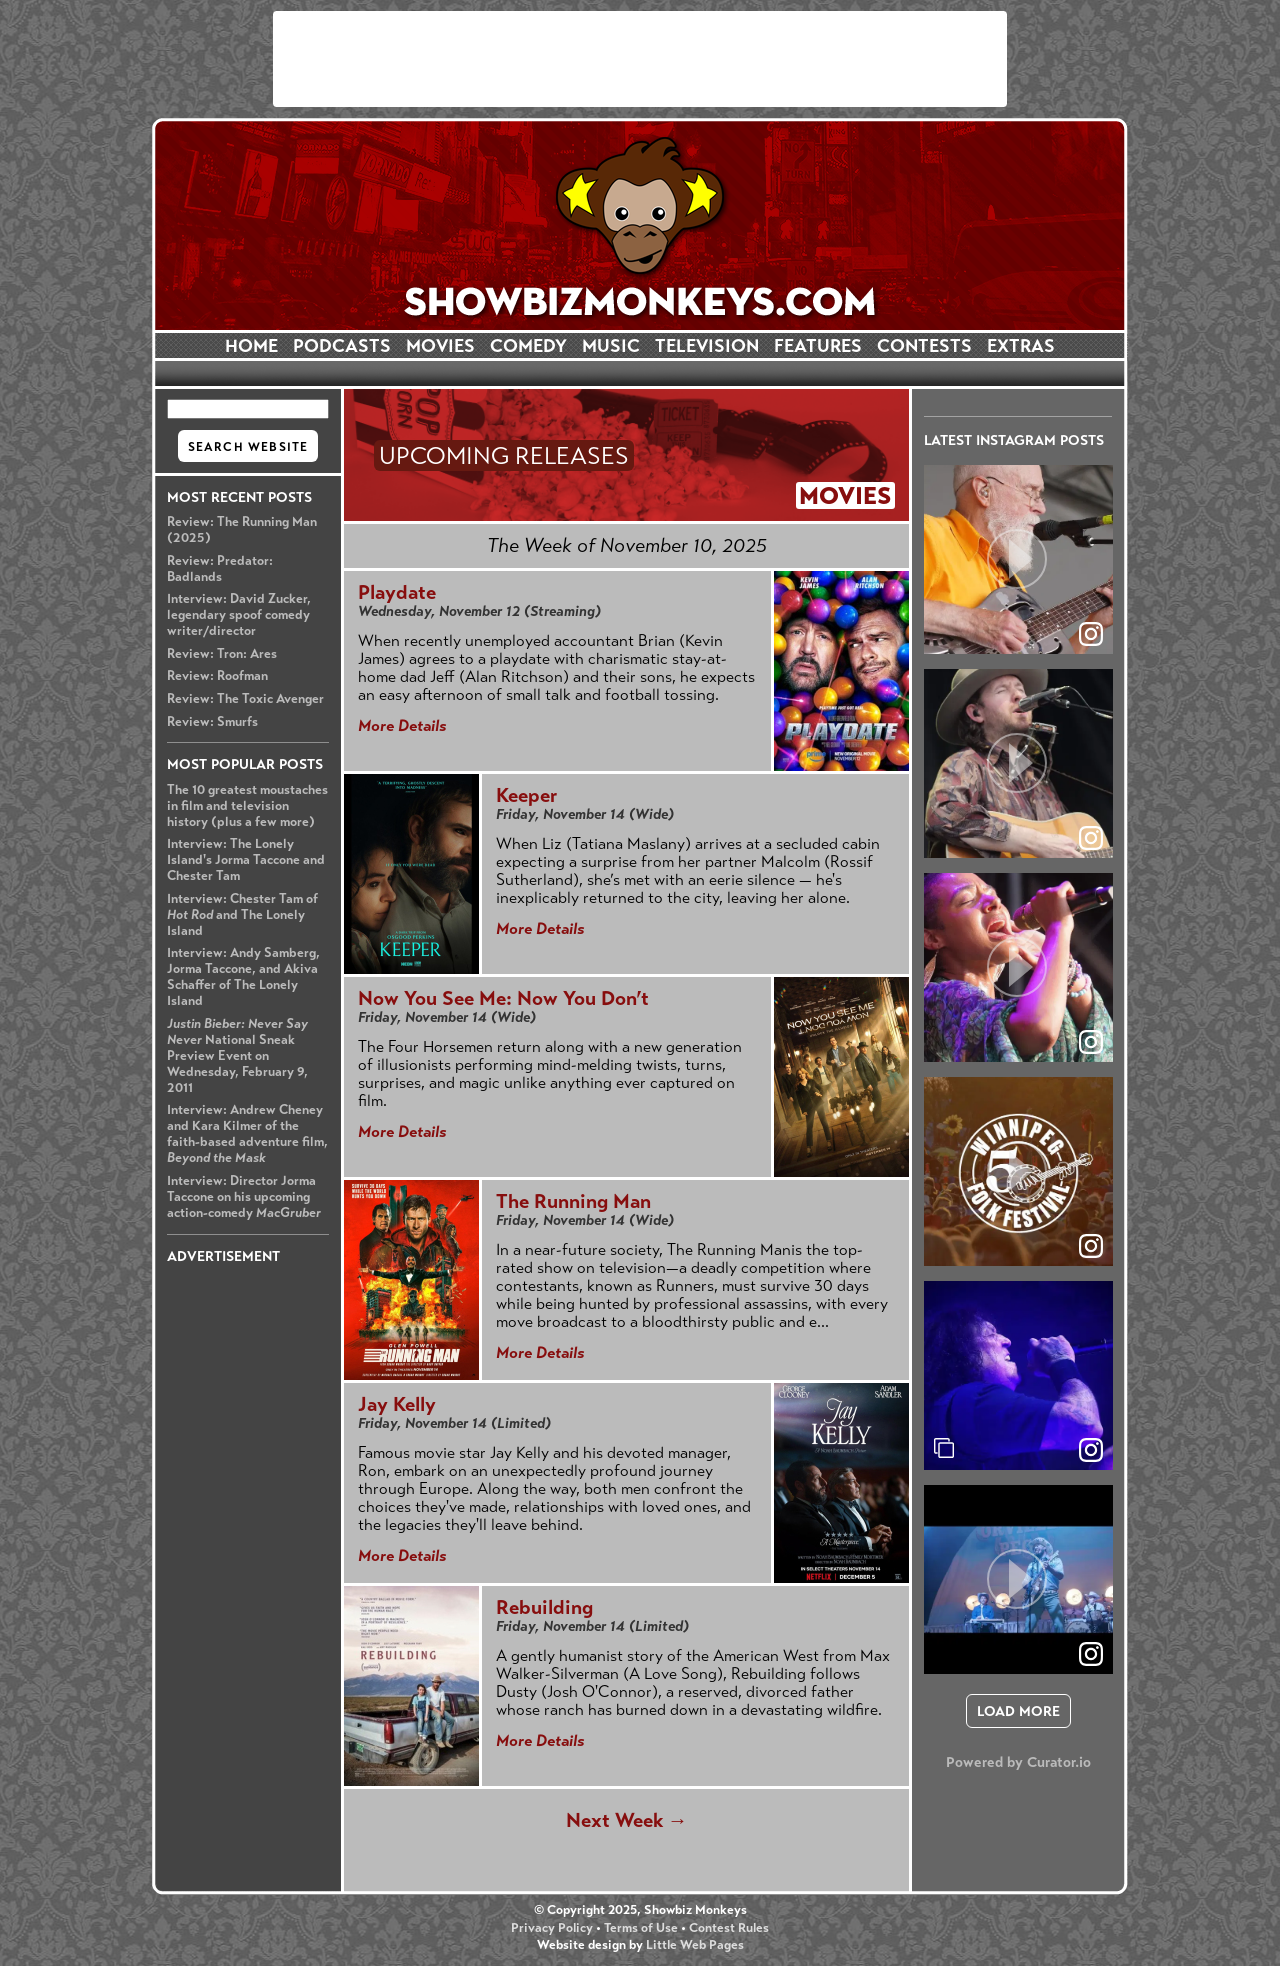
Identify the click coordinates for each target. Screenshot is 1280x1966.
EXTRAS (1021, 346)
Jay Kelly (397, 1404)
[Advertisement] (640, 59)
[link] (1091, 1450)
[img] (1018, 1375)
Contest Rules (729, 1928)
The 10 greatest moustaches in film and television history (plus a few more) (247, 806)
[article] (1018, 559)
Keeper (526, 795)
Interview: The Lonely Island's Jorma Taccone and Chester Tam (246, 860)
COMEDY (528, 346)
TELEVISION (707, 346)
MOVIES (440, 346)
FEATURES (818, 346)
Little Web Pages (695, 1945)
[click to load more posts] (1018, 1711)
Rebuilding (544, 1607)
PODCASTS (342, 346)
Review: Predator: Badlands (220, 569)
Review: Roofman (217, 676)
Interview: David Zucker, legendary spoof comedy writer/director (239, 615)
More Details (402, 725)
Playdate (397, 592)
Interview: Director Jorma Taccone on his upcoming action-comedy (244, 1197)
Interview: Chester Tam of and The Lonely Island (242, 915)
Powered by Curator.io (1018, 1762)
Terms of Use (641, 1928)
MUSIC (611, 346)
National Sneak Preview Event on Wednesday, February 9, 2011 (237, 1056)
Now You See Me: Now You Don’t (503, 998)
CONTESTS (924, 346)
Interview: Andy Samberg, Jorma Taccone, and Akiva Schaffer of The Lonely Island (243, 977)
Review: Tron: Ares (222, 654)
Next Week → (627, 1820)
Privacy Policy (552, 1928)
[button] (1018, 559)
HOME (251, 346)
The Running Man (573, 1201)
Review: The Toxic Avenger (245, 699)
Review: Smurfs (212, 722)
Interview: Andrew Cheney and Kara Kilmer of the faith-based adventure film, (247, 1134)
